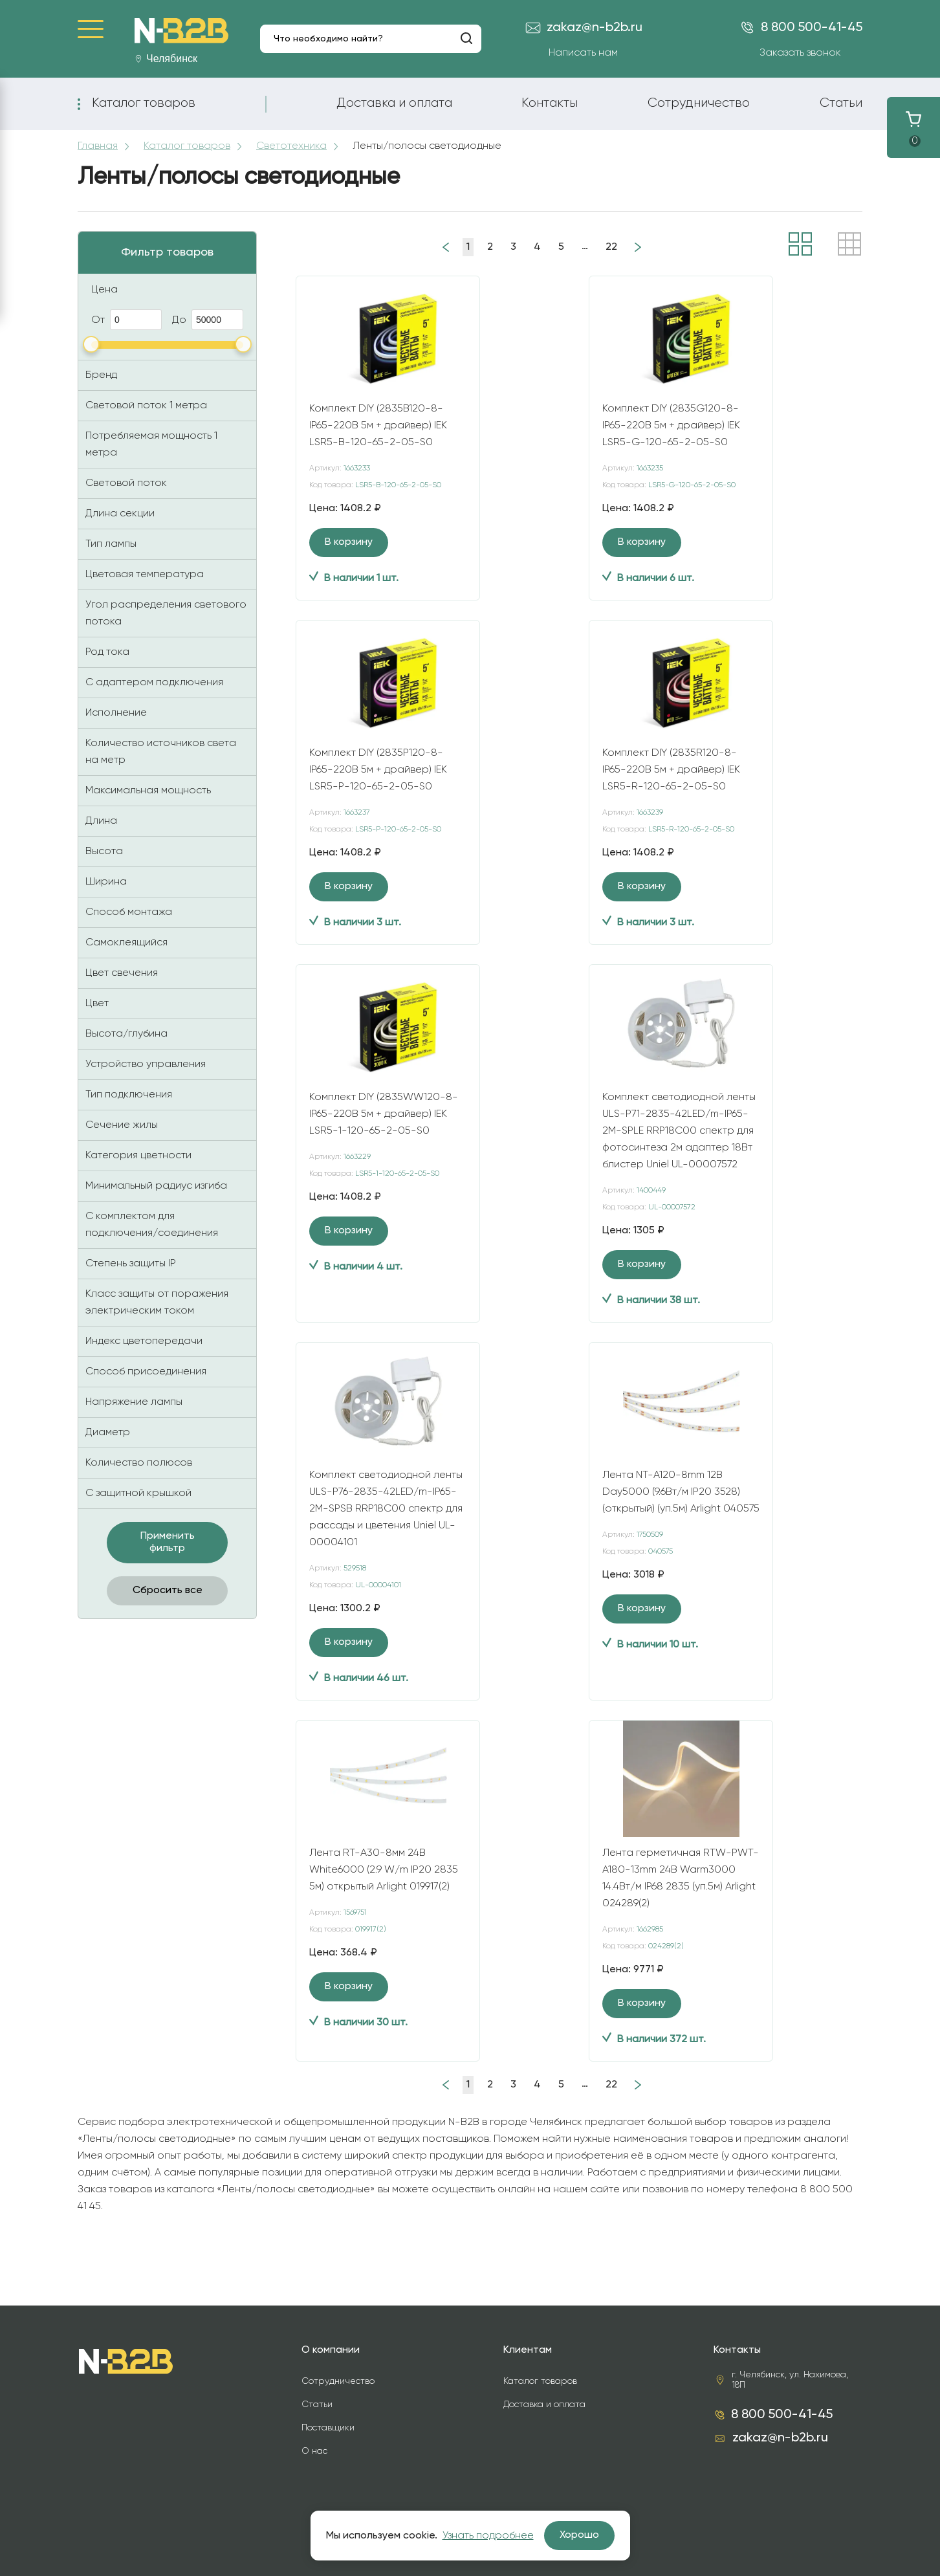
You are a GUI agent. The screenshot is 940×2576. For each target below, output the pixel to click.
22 (611, 247)
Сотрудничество (699, 102)
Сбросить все (167, 1590)
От (126, 319)
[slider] (91, 344)
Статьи (841, 102)
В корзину (349, 542)
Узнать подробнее (488, 2536)
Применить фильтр (167, 1542)
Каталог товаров (143, 102)
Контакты (549, 102)
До (207, 319)
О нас (314, 2451)
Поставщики (328, 2427)
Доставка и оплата (394, 102)
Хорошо (579, 2535)
